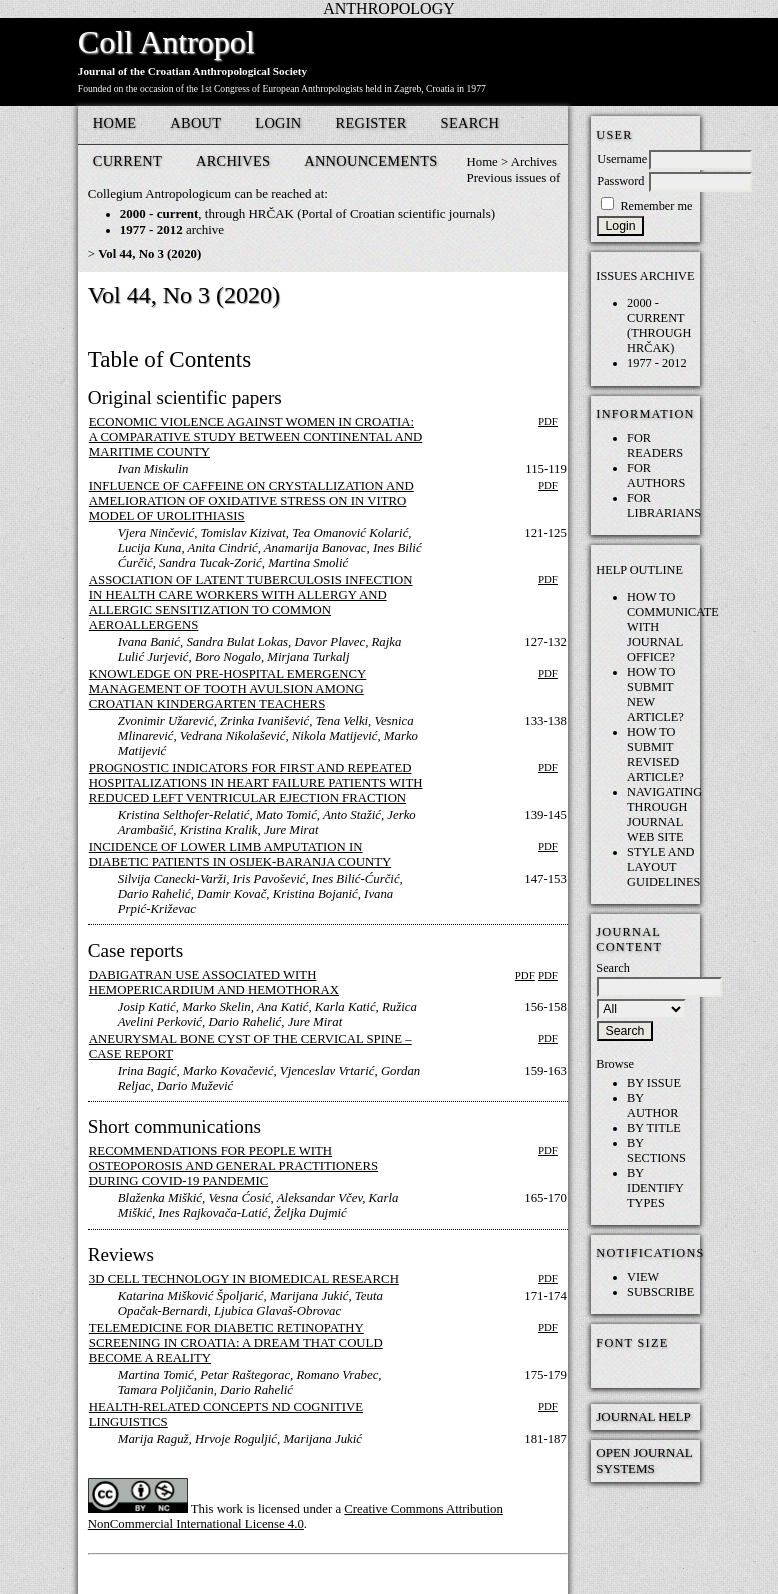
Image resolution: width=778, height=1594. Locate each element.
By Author (652, 1105)
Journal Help (643, 1416)
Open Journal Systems (644, 1460)
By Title (654, 1128)
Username (622, 159)
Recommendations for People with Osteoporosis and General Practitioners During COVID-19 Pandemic (233, 1166)
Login (278, 123)
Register (371, 123)
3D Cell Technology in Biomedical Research (244, 1279)
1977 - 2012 (657, 363)
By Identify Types (655, 1188)
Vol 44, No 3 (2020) (149, 254)
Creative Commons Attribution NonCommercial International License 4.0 (295, 1516)
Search (470, 123)
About (195, 123)
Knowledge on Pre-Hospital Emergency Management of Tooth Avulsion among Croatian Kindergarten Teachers (228, 689)
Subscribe (660, 1292)
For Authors (656, 475)
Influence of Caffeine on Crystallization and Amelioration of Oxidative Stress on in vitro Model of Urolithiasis (251, 501)
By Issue (654, 1083)
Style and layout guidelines (663, 867)
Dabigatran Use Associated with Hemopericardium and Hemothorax (214, 982)
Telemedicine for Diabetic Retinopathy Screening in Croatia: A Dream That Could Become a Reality (236, 1343)
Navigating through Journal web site (664, 814)
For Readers (655, 445)
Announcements (370, 161)
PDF (548, 421)
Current (127, 161)
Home (115, 123)
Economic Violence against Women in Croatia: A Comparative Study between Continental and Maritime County (255, 437)
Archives (233, 161)
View (643, 1277)
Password (620, 181)
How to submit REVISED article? (655, 754)
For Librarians (664, 505)
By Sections (656, 1150)
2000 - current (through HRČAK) (659, 325)
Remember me (656, 206)
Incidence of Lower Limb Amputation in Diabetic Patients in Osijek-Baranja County (240, 854)
